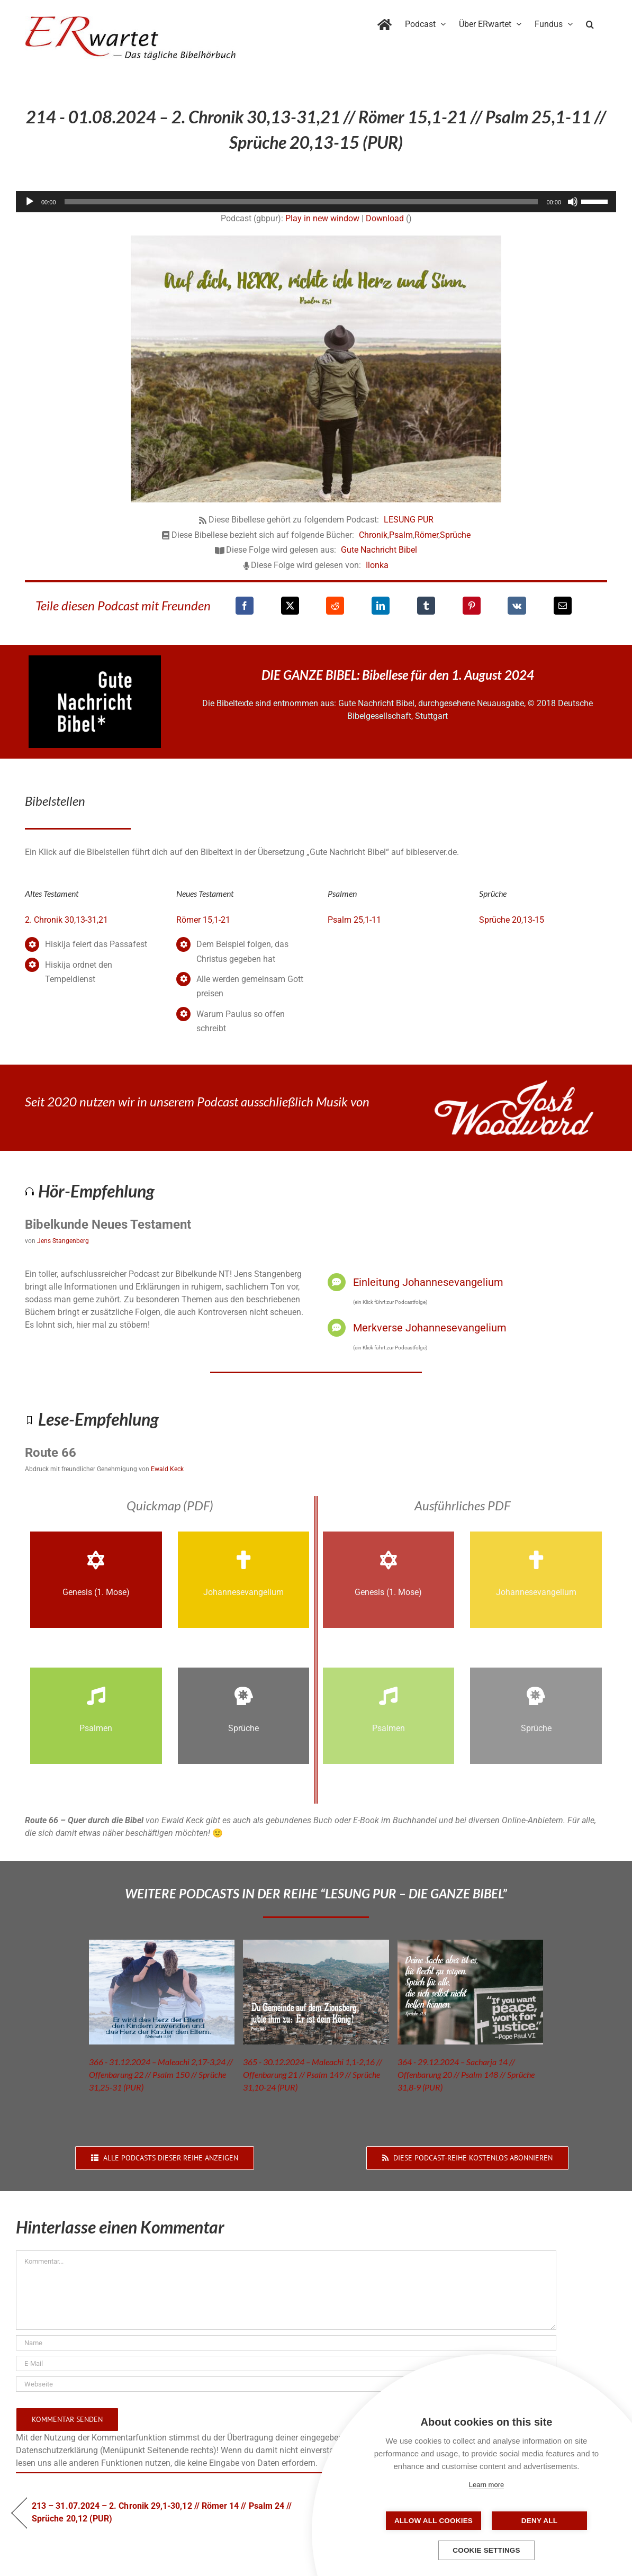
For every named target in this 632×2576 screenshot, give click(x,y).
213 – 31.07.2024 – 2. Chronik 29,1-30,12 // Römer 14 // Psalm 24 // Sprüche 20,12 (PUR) (162, 2512)
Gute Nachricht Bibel (379, 550)
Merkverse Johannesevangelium (430, 1327)
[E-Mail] (562, 605)
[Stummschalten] (572, 201)
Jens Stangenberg (63, 1241)
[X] (290, 605)
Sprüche (455, 535)
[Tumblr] (426, 605)
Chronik (373, 535)
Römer (426, 535)
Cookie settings (486, 2550)
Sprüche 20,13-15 (511, 920)
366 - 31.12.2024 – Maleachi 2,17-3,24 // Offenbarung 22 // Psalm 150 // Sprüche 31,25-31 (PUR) (161, 2074)
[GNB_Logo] (95, 659)
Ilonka (377, 565)
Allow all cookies (433, 2521)
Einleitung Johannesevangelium (428, 1282)
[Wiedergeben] (29, 201)
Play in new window (322, 218)
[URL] (286, 2384)
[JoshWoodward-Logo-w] (514, 1084)
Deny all (539, 2521)
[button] (590, 22)
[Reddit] (335, 605)
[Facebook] (244, 605)
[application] (316, 201)
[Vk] (517, 605)
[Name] (286, 2342)
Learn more (486, 2485)
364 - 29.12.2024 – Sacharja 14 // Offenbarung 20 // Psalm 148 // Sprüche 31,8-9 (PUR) (466, 2074)
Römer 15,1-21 (203, 920)
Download (385, 218)
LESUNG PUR (409, 520)
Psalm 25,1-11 (354, 920)
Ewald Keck (167, 1469)
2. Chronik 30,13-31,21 (66, 920)
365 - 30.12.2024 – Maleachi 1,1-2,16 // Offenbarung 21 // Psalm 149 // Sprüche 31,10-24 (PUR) (312, 2074)
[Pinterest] (471, 605)
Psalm (401, 535)
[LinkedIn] (380, 605)
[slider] (301, 201)
